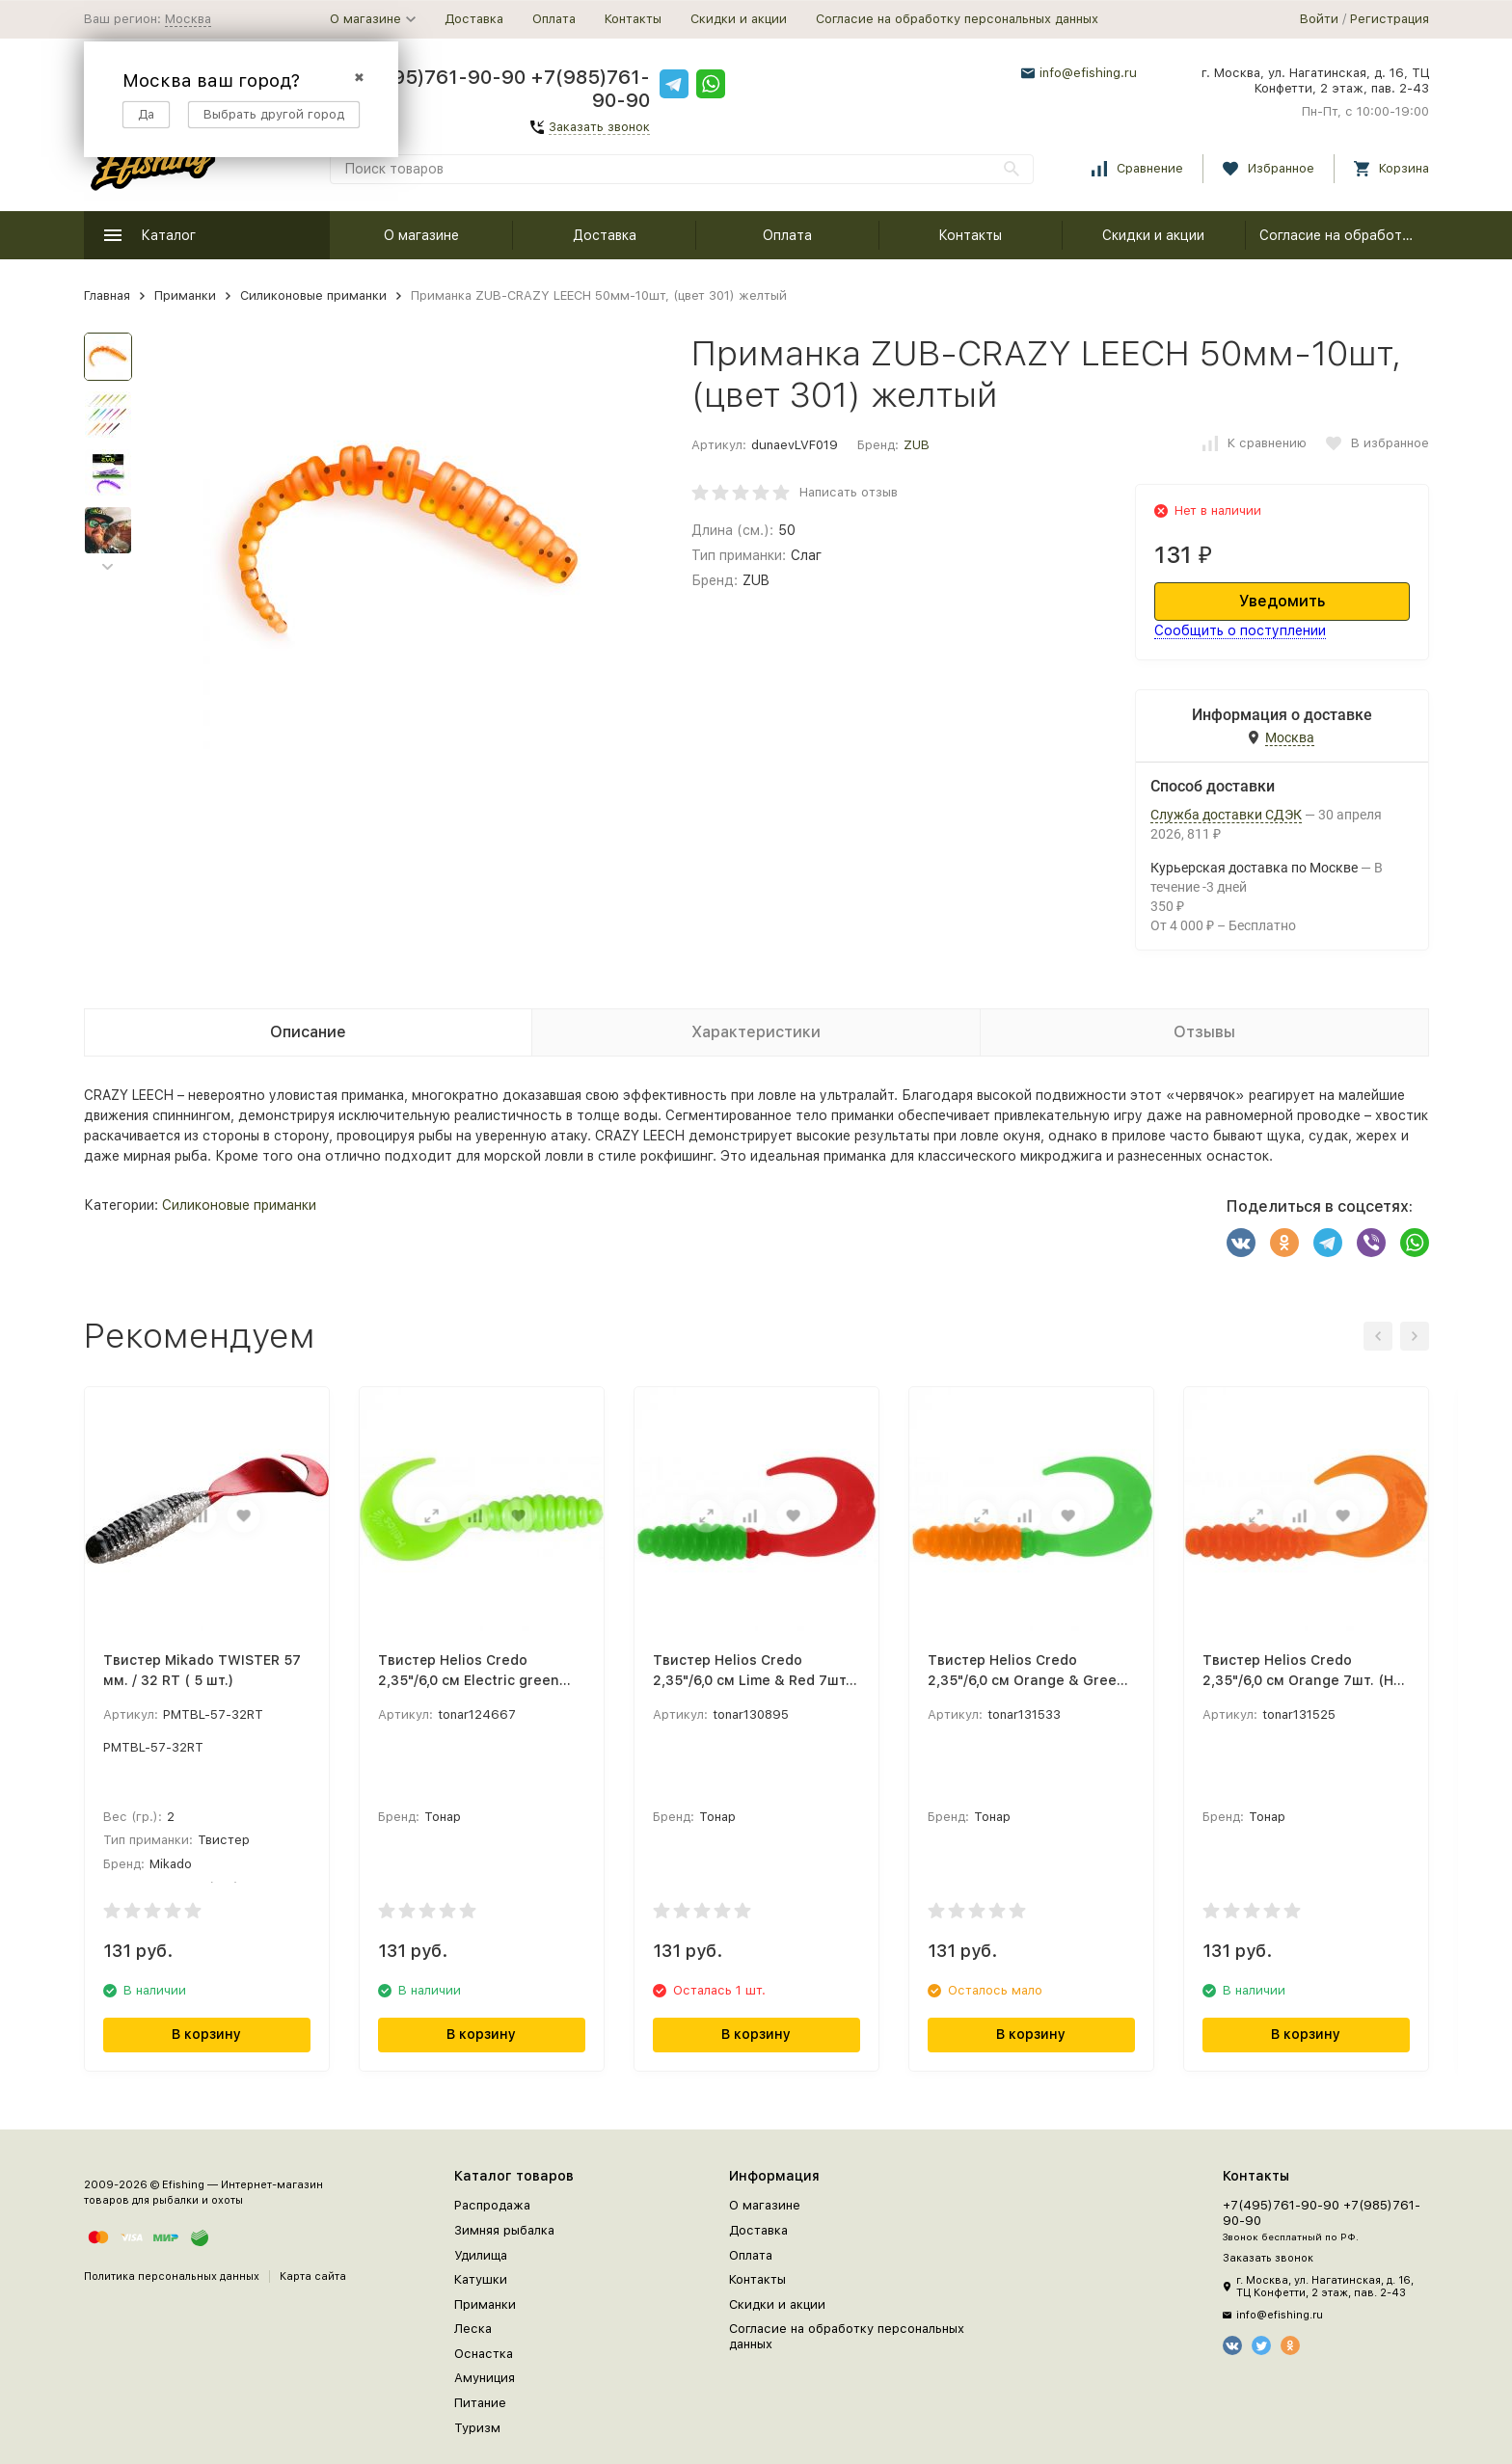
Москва (188, 19)
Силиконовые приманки (313, 295)
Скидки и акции (738, 19)
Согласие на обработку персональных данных (957, 19)
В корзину (206, 2034)
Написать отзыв (848, 492)
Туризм (477, 2428)
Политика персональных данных (171, 2276)
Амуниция (484, 2377)
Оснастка (483, 2353)
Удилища (480, 2255)
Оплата (554, 19)
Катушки (480, 2279)
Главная (107, 295)
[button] (108, 567)
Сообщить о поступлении (1240, 630)
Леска (473, 2328)
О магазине (421, 235)
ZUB (917, 445)
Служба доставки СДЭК (1226, 814)
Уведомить (1282, 601)
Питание (480, 2403)
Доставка (474, 19)
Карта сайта (313, 2276)
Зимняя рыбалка (504, 2230)
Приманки (185, 295)
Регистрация (1389, 19)
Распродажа (492, 2205)
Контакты (633, 19)
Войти (1319, 19)
